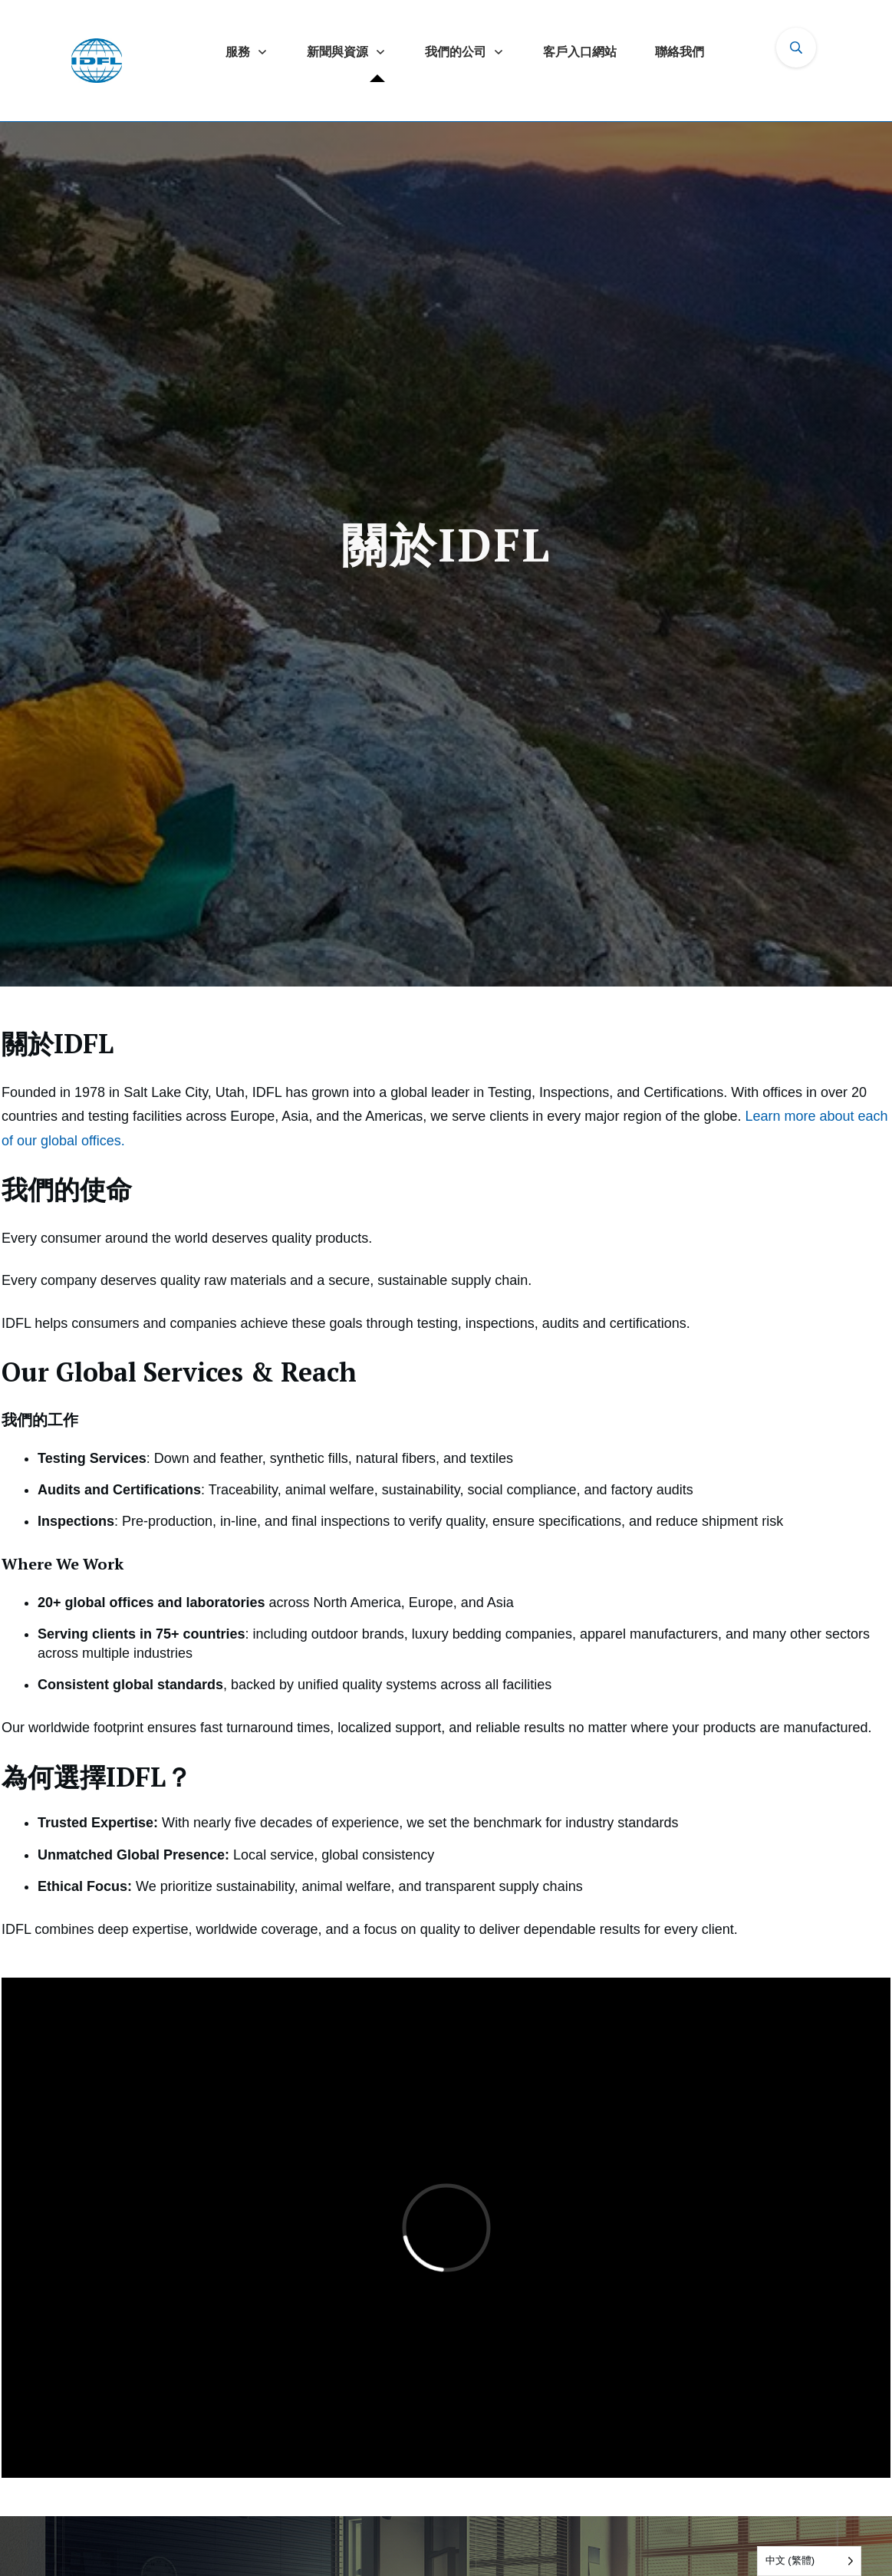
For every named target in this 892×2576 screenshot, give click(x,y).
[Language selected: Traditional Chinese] (809, 2561)
